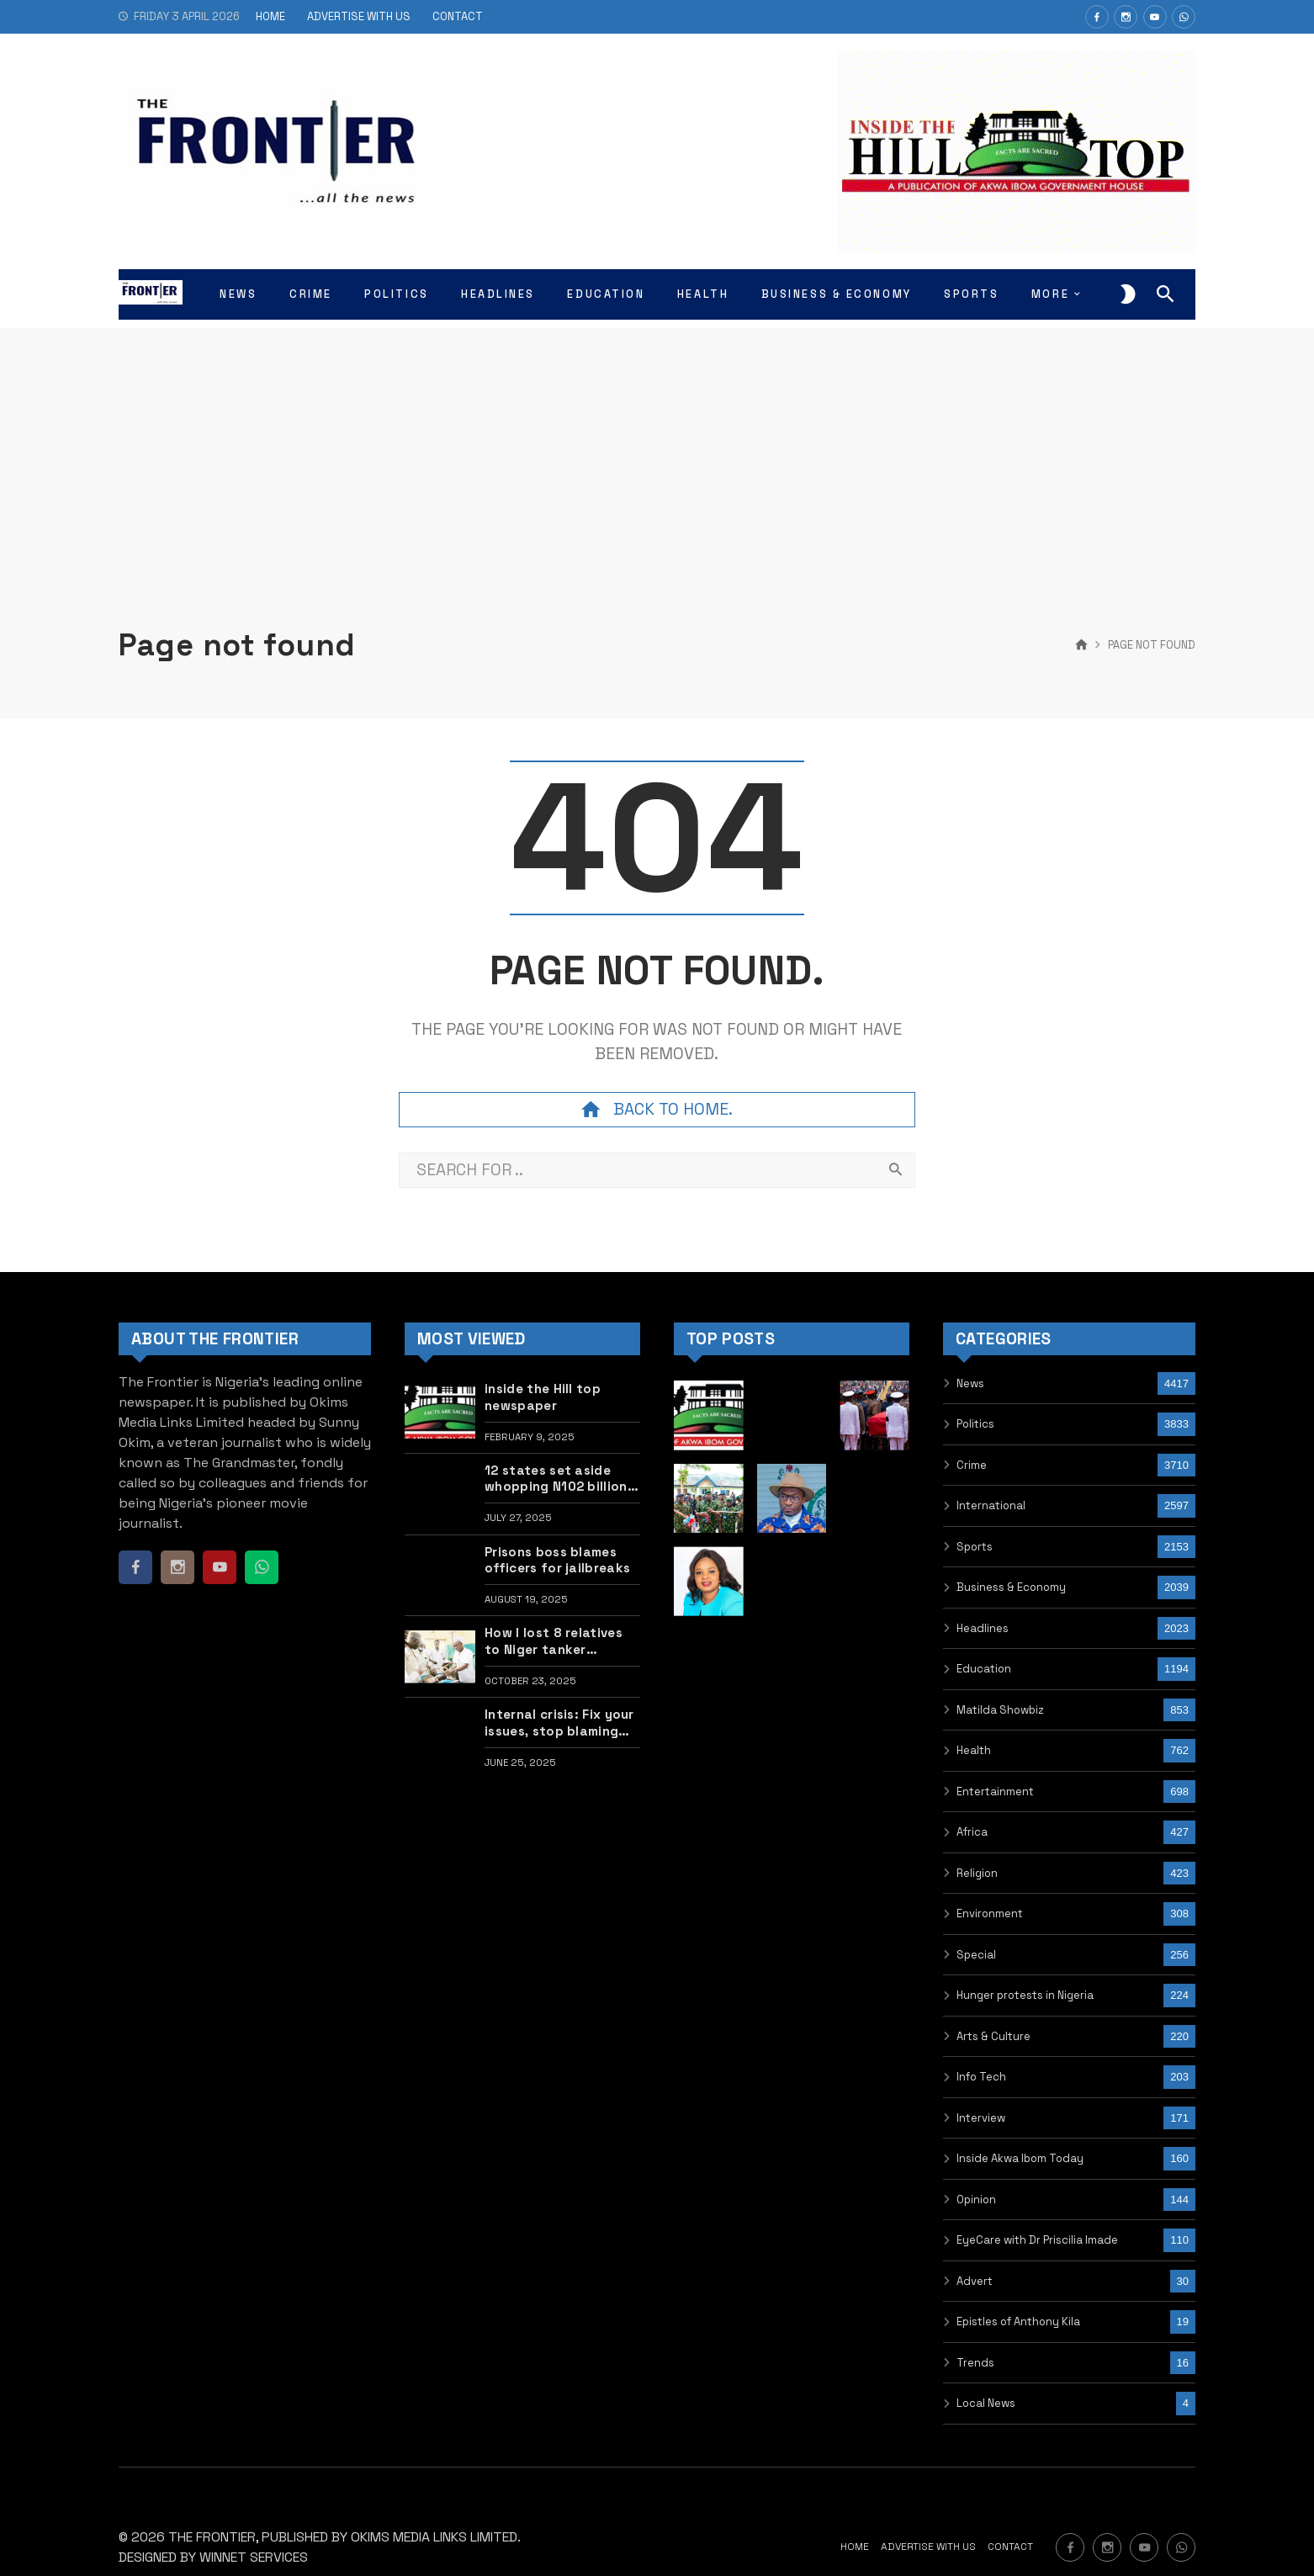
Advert (974, 2281)
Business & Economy (1011, 1587)
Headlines (982, 1628)
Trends (975, 2363)
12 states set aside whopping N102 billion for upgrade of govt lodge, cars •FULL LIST (558, 1478)
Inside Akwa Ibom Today (1020, 2158)
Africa (972, 1832)
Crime (971, 1465)
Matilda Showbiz (1000, 1710)
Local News (985, 2403)
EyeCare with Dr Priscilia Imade (1037, 2240)
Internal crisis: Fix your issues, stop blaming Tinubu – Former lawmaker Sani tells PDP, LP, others (559, 1722)
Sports (974, 1547)
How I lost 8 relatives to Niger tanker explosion (554, 1641)
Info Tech (981, 2077)
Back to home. (657, 1109)
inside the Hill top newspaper (543, 1397)
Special (976, 1955)
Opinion (976, 2199)
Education (983, 1669)
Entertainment (995, 1791)
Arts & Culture (993, 2036)
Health (973, 1750)
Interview (980, 2118)
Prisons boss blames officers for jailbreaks (557, 1560)
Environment (989, 1913)
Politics (975, 1424)
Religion (977, 1873)
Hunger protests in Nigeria (1025, 1995)
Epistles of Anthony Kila (1018, 2321)
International (990, 1505)
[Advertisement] (657, 446)
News (970, 1383)
